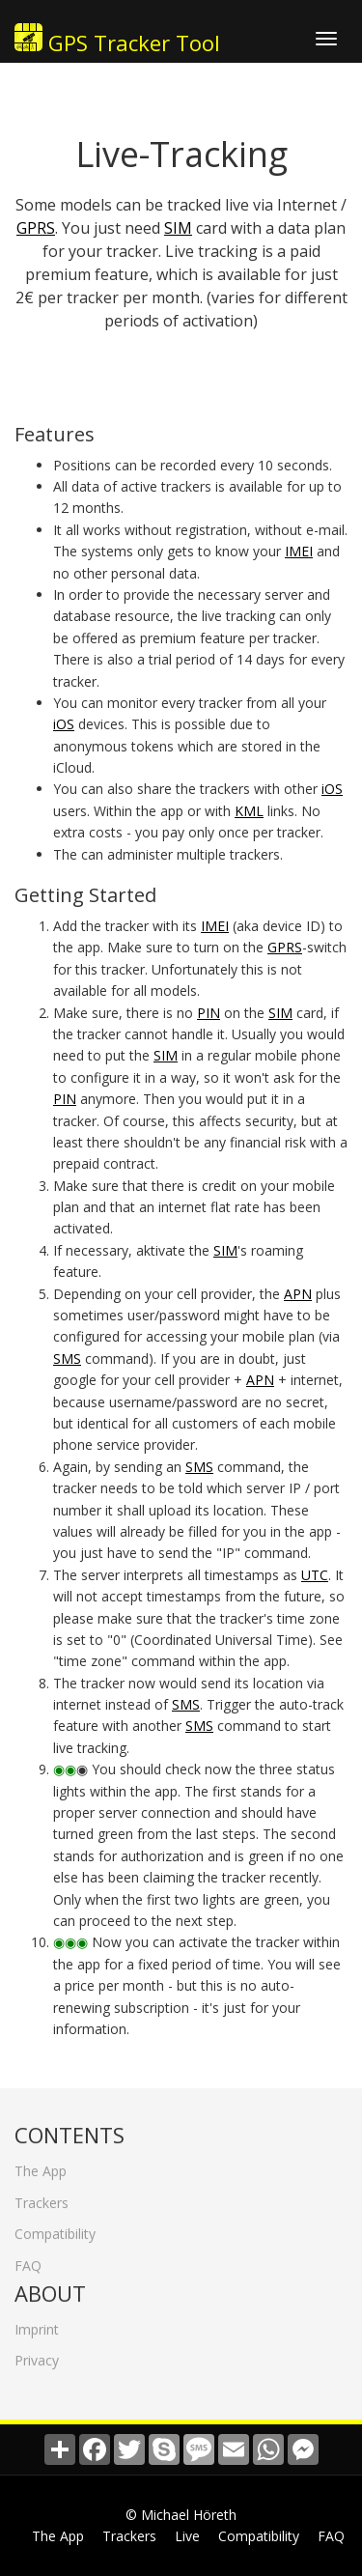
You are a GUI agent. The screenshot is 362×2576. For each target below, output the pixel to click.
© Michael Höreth (181, 2514)
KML (249, 811)
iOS (63, 724)
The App (40, 2163)
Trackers (41, 2195)
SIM (178, 228)
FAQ (28, 2258)
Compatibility (55, 2226)
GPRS (35, 228)
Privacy (36, 2352)
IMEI (299, 551)
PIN (208, 1013)
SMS (67, 1358)
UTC (314, 1575)
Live (187, 2536)
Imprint (36, 2321)
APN (298, 1294)
